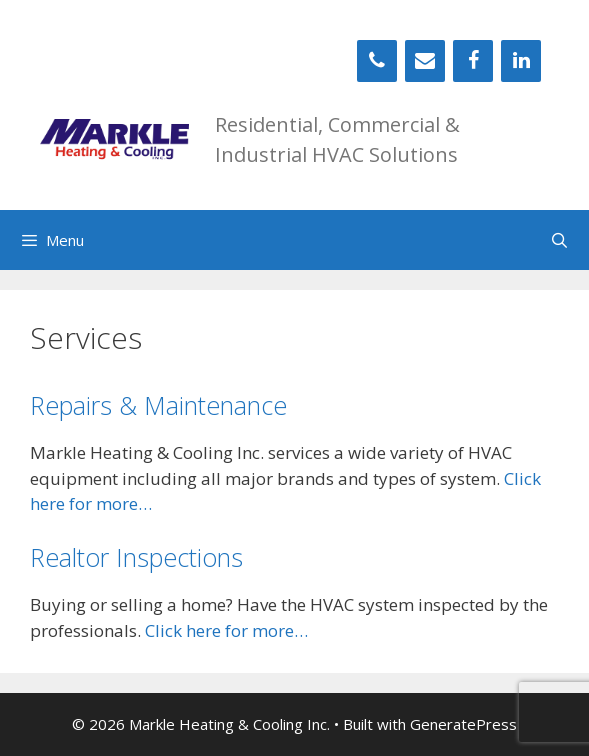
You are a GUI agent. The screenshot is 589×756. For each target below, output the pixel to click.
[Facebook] (473, 61)
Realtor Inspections (136, 557)
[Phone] (377, 61)
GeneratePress (463, 724)
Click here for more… (226, 630)
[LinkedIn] (521, 61)
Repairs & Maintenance (158, 405)
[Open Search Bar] (559, 240)
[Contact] (425, 61)
